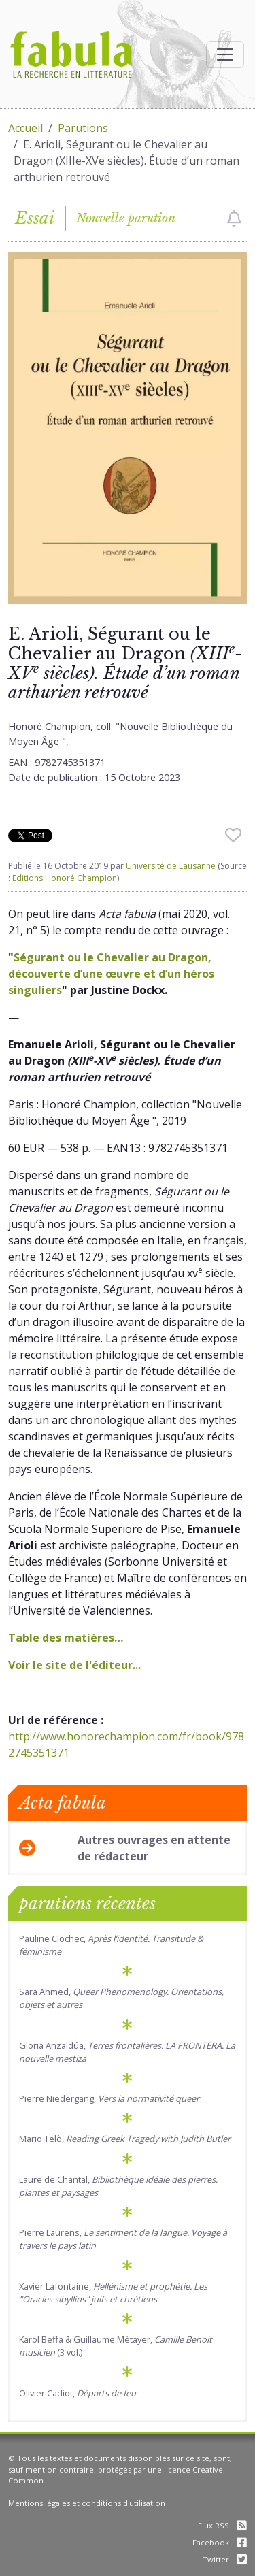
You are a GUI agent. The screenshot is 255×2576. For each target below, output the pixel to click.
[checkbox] (234, 218)
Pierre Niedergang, (109, 2098)
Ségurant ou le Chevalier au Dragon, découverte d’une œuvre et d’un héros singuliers (111, 973)
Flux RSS (222, 2525)
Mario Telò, (125, 2138)
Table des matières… (65, 1637)
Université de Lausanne (171, 866)
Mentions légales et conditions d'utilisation (86, 2503)
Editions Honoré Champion (64, 878)
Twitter (225, 2559)
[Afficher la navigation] (225, 54)
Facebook (219, 2542)
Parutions (83, 127)
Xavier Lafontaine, (113, 2292)
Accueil (25, 127)
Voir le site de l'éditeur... (74, 1664)
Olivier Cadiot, (77, 2393)
